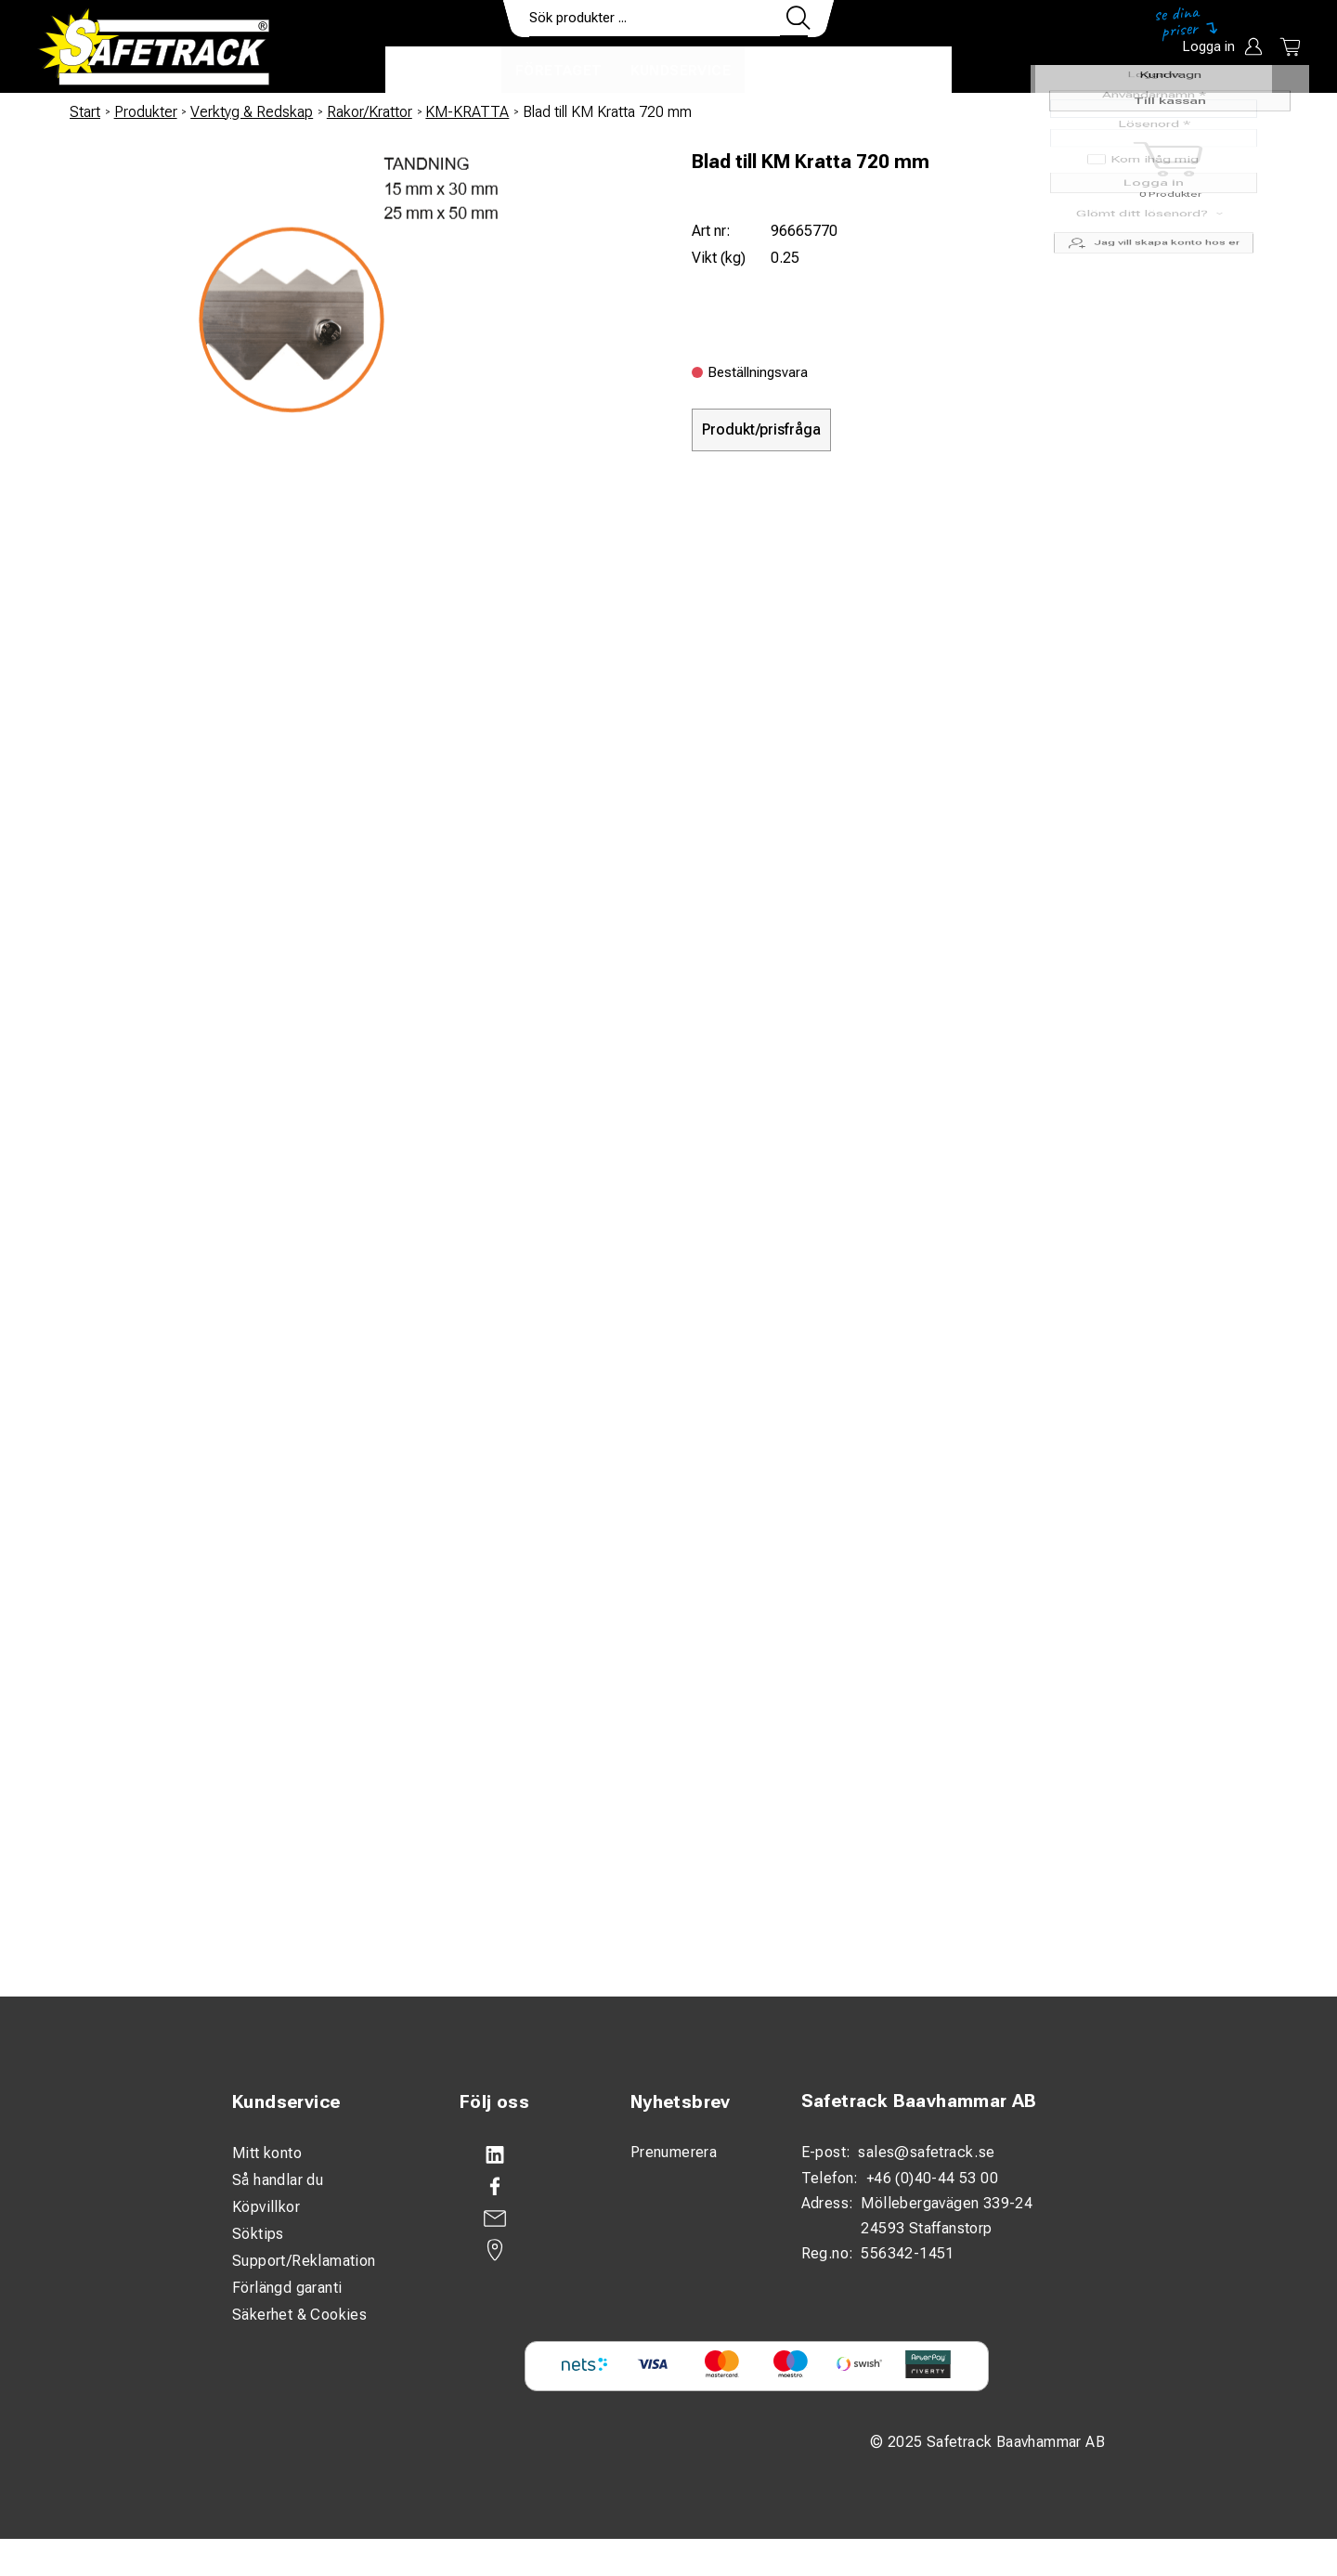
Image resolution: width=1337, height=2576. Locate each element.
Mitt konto (267, 2153)
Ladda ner (897, 70)
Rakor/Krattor (369, 112)
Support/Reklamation (304, 2261)
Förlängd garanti (287, 2287)
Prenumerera (673, 2152)
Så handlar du (277, 2180)
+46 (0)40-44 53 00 (932, 2178)
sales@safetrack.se (926, 2152)
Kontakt (794, 70)
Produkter (443, 70)
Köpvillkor (266, 2207)
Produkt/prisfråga (761, 429)
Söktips (258, 2234)
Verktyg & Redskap (251, 112)
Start (85, 112)
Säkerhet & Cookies (299, 2314)
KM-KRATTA (467, 112)
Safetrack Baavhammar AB (919, 2101)
